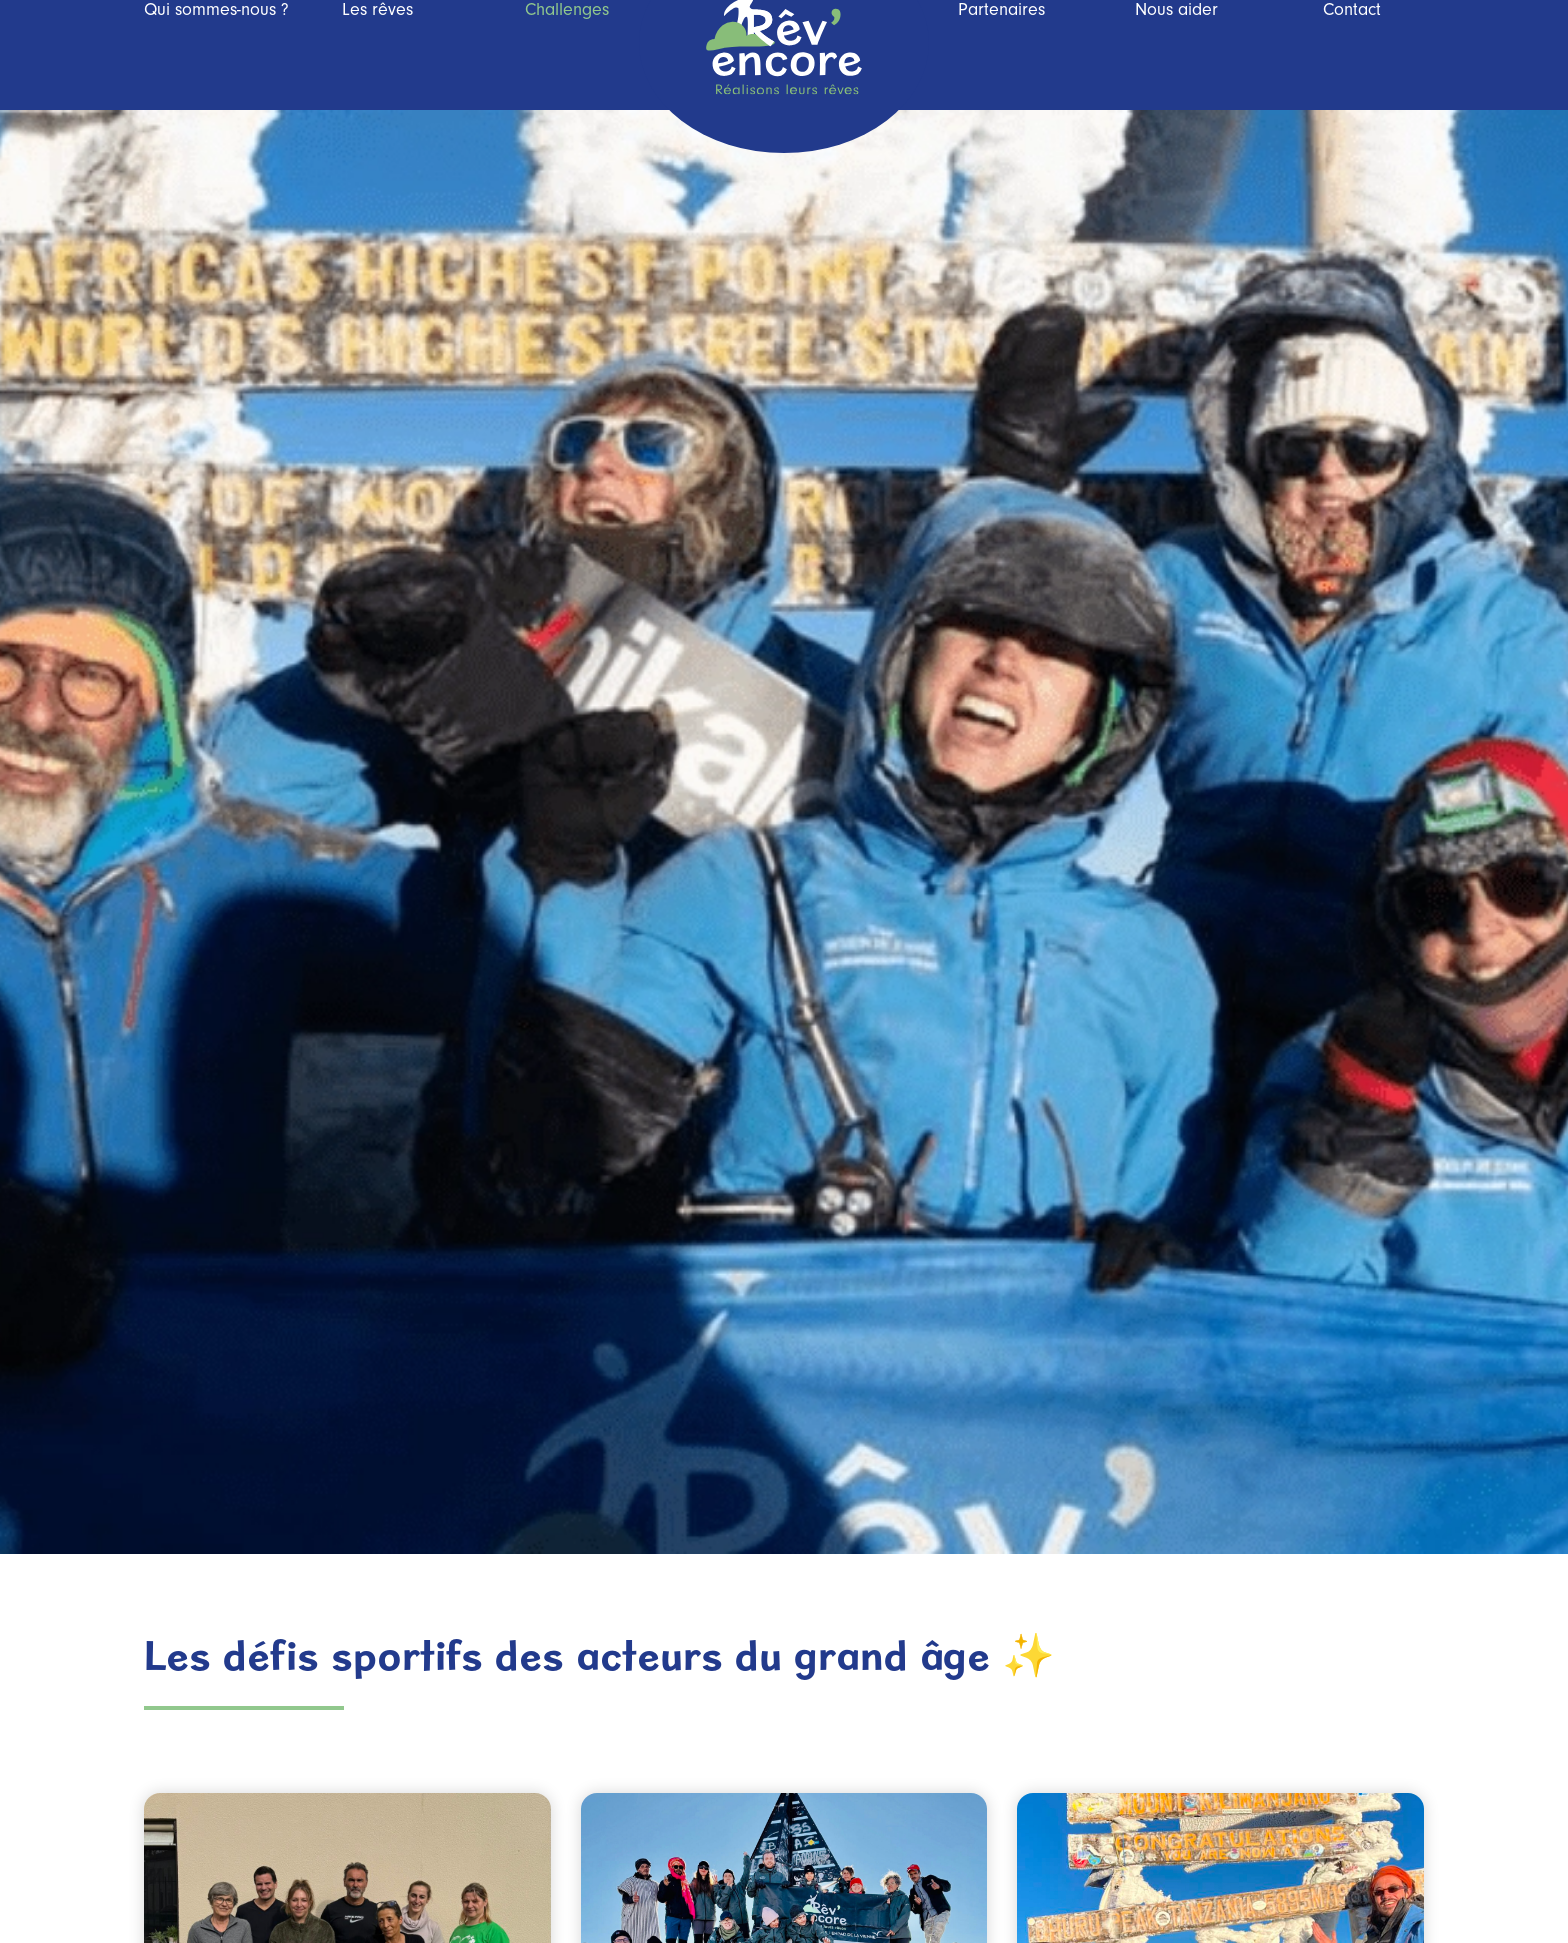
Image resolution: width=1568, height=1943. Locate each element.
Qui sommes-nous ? (216, 55)
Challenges (567, 55)
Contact (1352, 55)
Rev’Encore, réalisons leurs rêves (784, 74)
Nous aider (1176, 55)
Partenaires (1001, 55)
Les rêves (377, 55)
